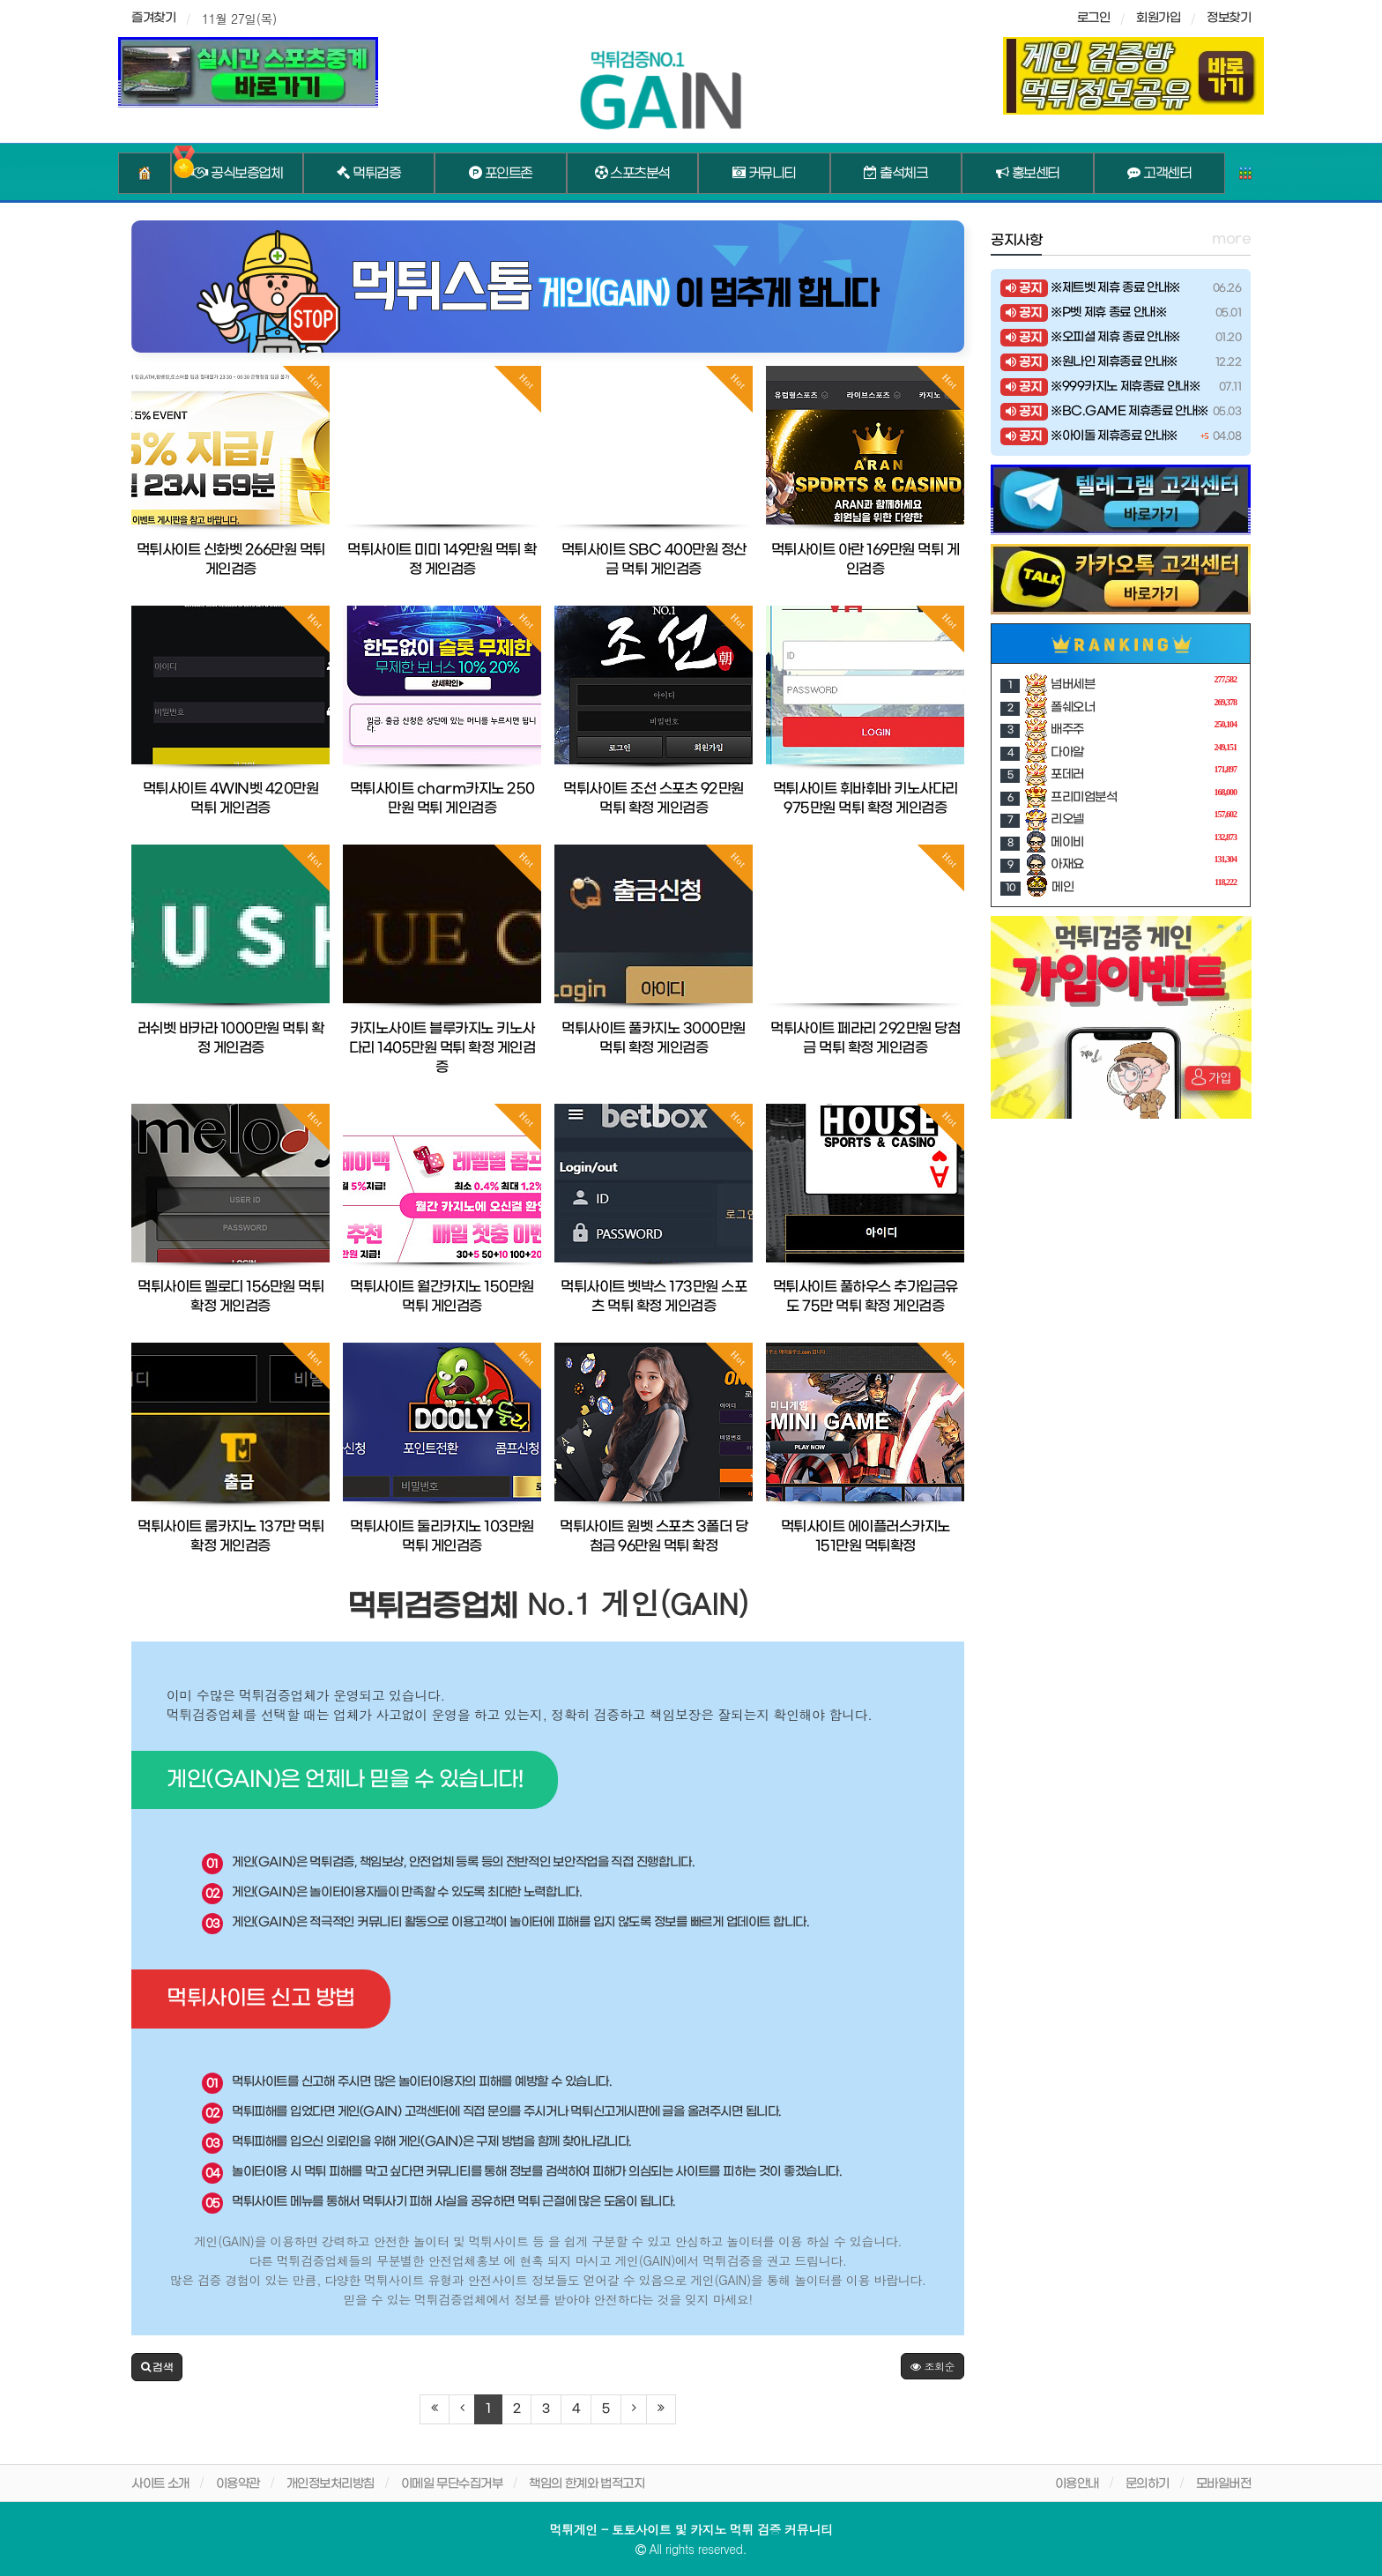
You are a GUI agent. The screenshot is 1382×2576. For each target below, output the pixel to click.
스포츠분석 (632, 174)
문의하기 (1148, 2483)
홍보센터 (1027, 174)
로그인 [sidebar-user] (1094, 18)
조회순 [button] (932, 2365)
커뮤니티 (764, 174)
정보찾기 (1229, 18)
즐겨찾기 (153, 18)
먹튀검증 (368, 174)
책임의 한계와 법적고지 (586, 2483)
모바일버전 (1224, 2483)
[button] (156, 2367)
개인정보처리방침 (330, 2483)
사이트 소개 (160, 2483)
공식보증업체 (236, 174)
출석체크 (895, 174)
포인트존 (500, 174)
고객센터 (1159, 174)
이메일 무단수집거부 (452, 2483)
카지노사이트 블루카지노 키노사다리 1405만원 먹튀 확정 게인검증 (442, 1048)
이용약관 (238, 2483)
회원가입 (1158, 18)
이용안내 (1077, 2483)
